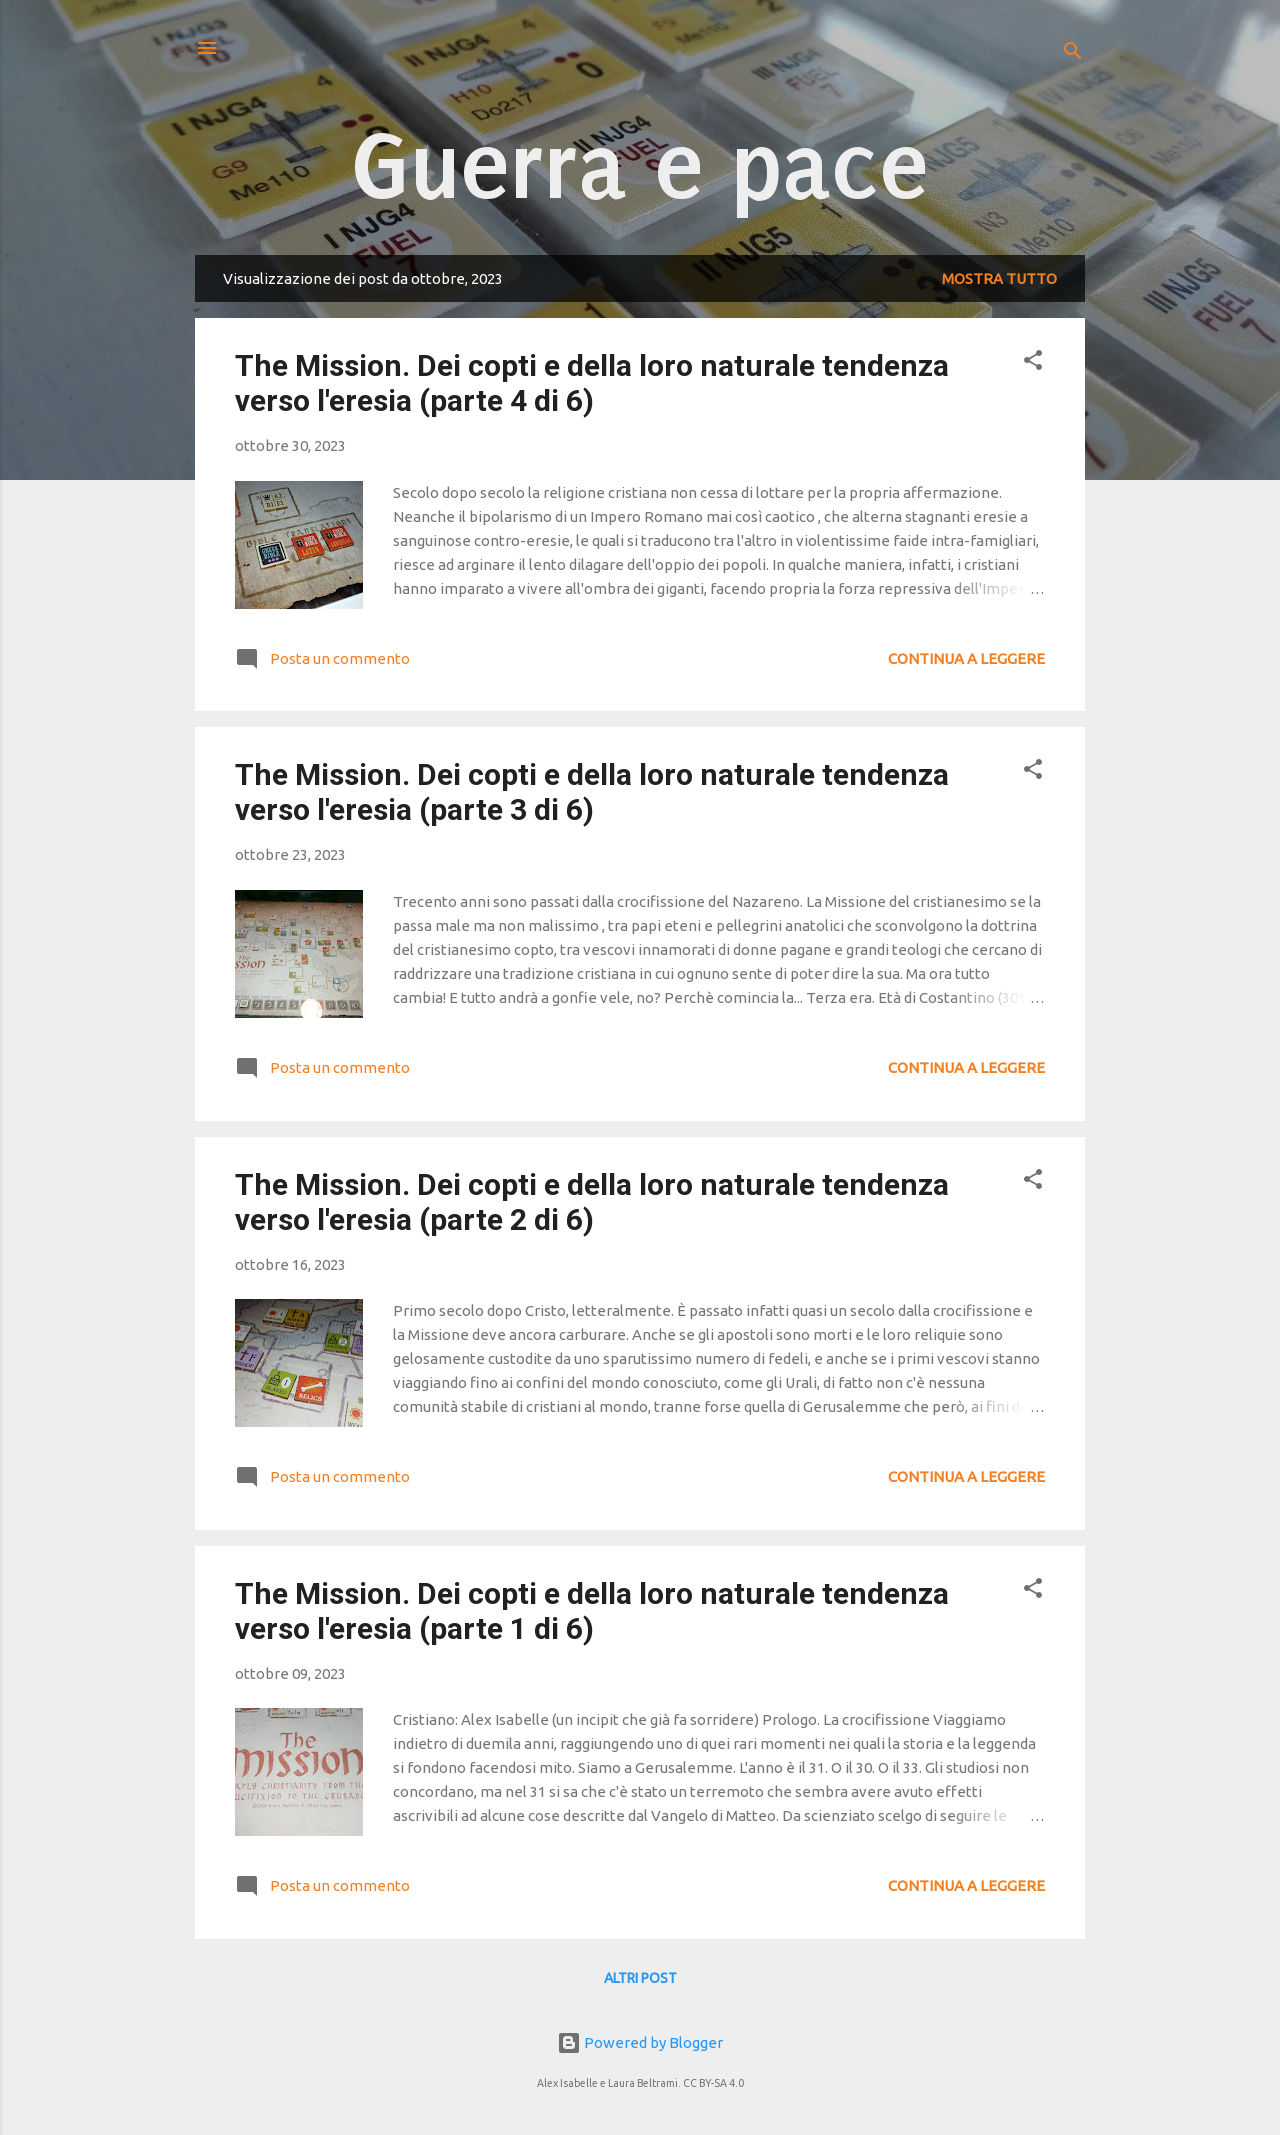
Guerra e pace (640, 166)
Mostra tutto (999, 278)
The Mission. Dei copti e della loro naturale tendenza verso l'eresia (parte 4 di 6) (592, 383)
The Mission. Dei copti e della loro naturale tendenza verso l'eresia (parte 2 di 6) (592, 1202)
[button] (1033, 363)
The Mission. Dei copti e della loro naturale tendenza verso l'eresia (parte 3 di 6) (592, 792)
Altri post (640, 1978)
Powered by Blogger (640, 2042)
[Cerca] (1073, 54)
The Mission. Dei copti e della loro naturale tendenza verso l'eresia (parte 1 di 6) (592, 1611)
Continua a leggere (966, 658)
